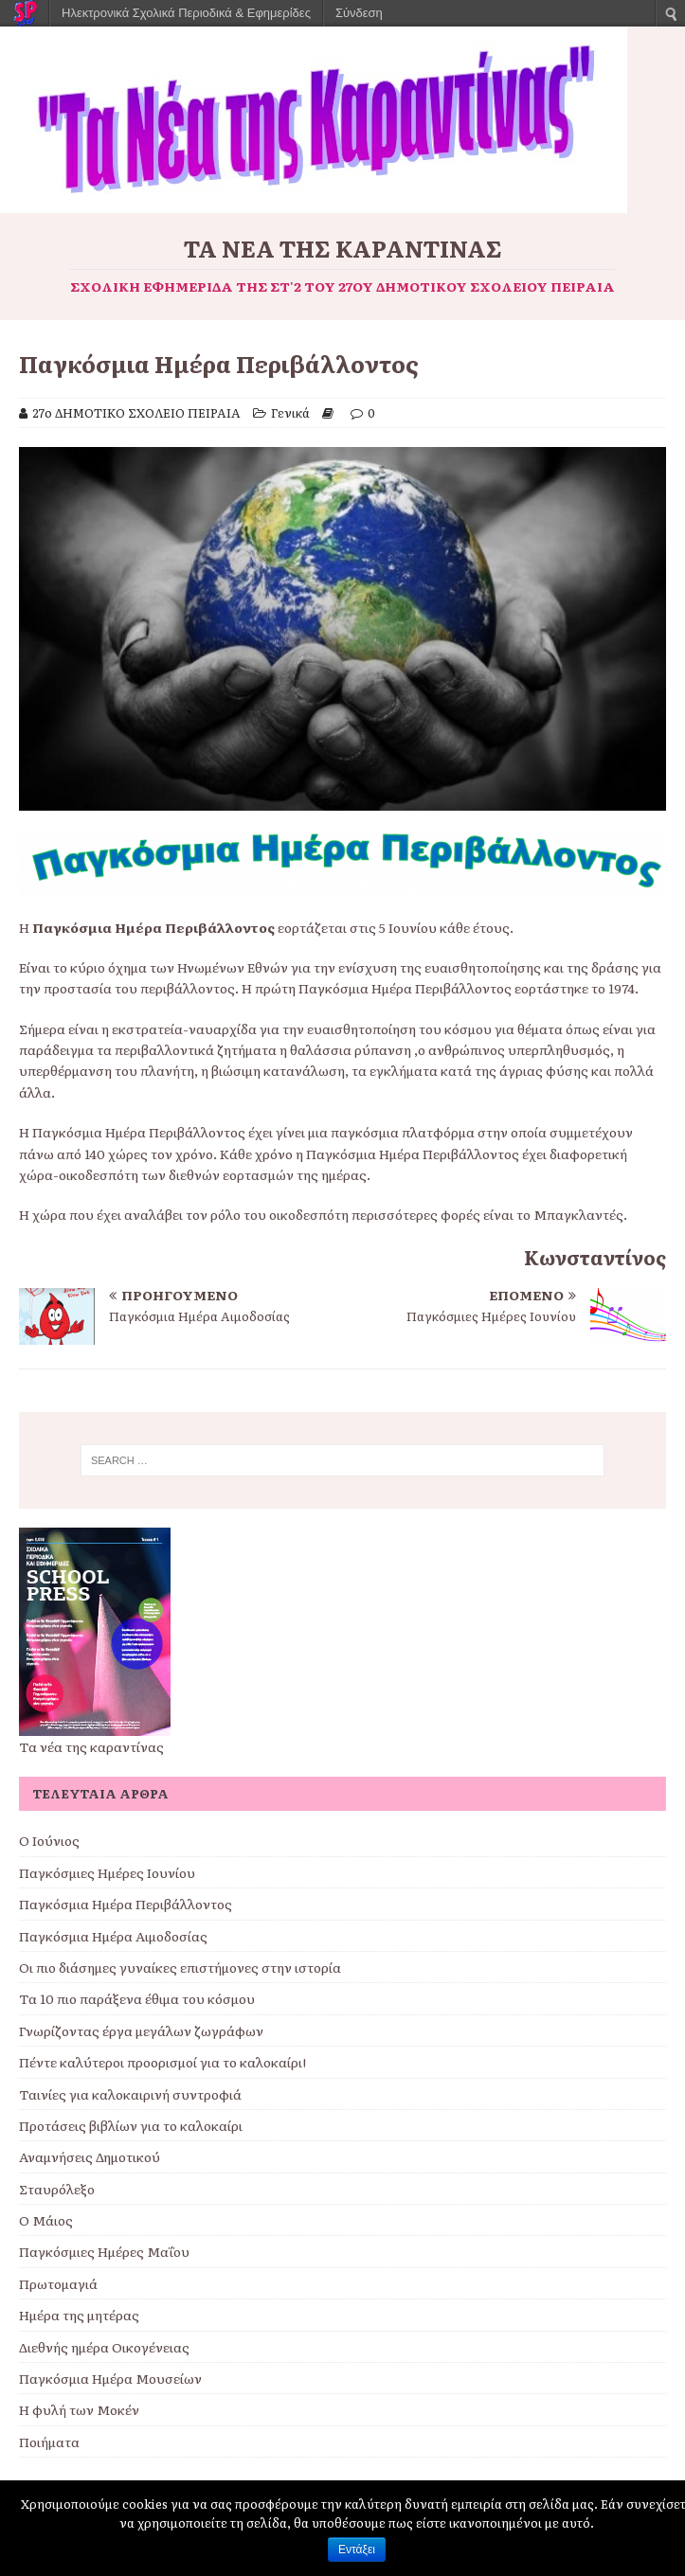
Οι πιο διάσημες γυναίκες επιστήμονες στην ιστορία (180, 1967)
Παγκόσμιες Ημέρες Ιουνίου (107, 1872)
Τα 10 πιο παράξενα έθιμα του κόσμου (137, 1998)
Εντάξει (356, 2549)
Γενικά (290, 412)
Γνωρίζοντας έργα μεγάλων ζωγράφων (141, 2030)
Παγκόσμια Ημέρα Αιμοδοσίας (113, 1935)
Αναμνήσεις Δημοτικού (89, 2156)
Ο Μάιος (46, 2219)
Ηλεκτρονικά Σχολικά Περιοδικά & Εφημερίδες (186, 13)
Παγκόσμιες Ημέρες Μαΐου (104, 2251)
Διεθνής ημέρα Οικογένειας (104, 2346)
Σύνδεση (359, 13)
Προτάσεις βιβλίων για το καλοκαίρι (131, 2125)
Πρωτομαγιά (58, 2283)
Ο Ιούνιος (49, 1840)
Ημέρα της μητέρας (79, 2314)
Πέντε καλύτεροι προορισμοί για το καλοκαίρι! (162, 2061)
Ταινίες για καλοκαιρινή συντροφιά (130, 2093)
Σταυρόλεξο (57, 2188)
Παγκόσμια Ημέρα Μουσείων (110, 2378)
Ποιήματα (49, 2441)
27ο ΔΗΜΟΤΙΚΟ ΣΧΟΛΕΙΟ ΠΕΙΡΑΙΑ (136, 412)
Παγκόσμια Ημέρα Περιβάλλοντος (125, 1903)
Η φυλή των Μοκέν (79, 2409)
